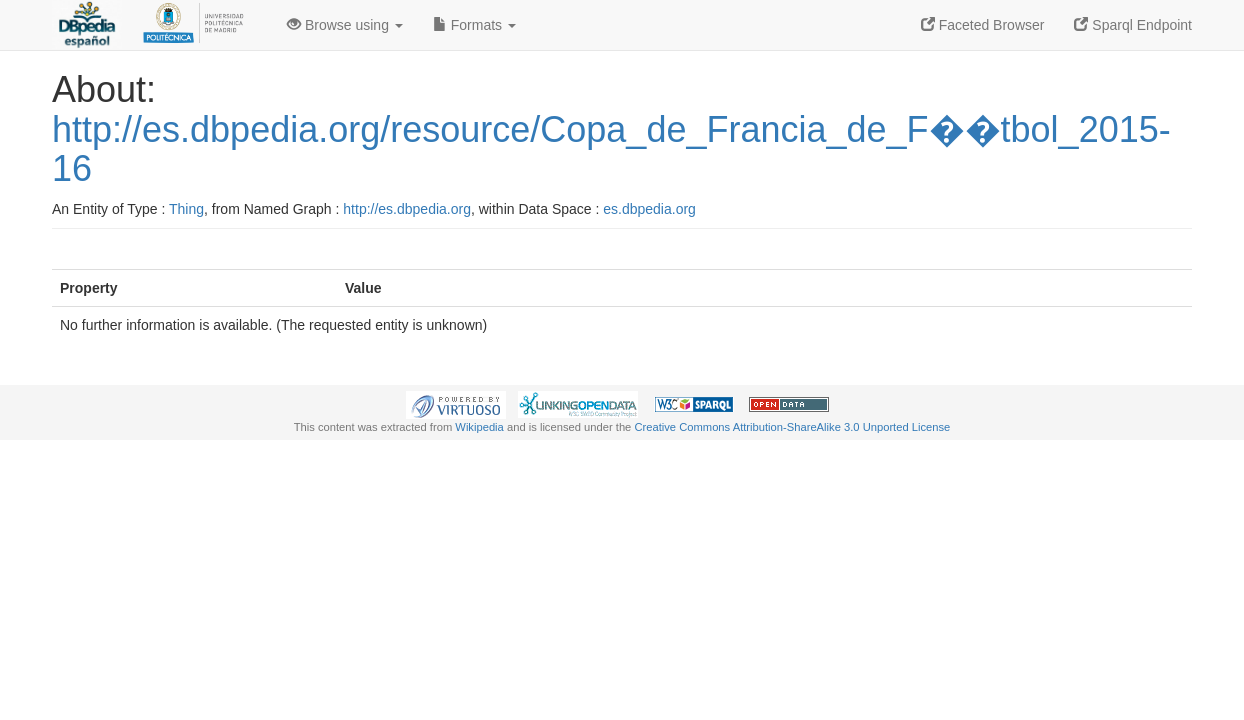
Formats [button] (474, 25)
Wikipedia (479, 427)
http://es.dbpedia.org (407, 209)
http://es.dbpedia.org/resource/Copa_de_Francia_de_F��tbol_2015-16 (611, 149)
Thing (186, 209)
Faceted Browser (983, 25)
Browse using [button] (345, 25)
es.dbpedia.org (649, 209)
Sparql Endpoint (1133, 25)
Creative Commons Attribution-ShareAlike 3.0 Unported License (792, 427)
